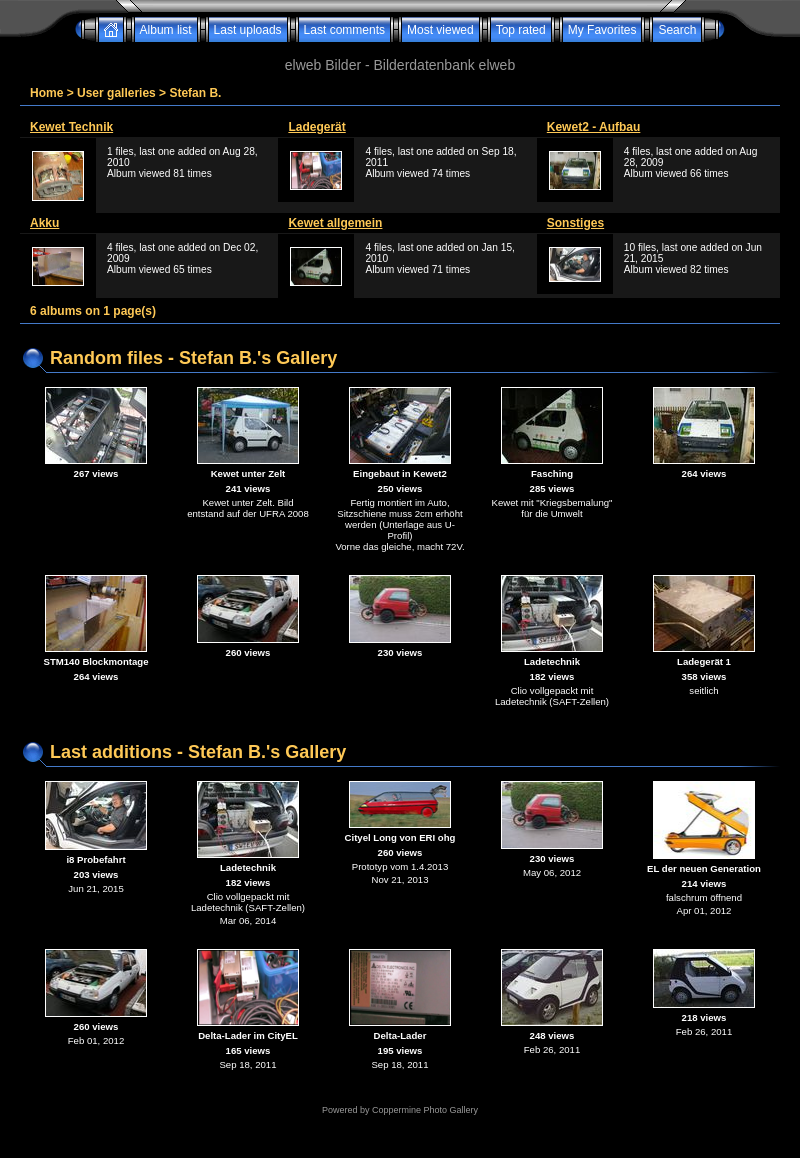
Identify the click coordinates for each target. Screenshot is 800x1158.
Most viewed (440, 30)
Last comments (344, 30)
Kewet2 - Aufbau (594, 127)
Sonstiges (575, 223)
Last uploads (248, 30)
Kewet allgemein (335, 223)
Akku (44, 223)
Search (677, 30)
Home (46, 93)
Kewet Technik (71, 127)
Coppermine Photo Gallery (425, 1110)
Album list (166, 30)
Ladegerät (316, 127)
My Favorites (602, 30)
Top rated (521, 30)
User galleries (116, 93)
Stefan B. (195, 93)
